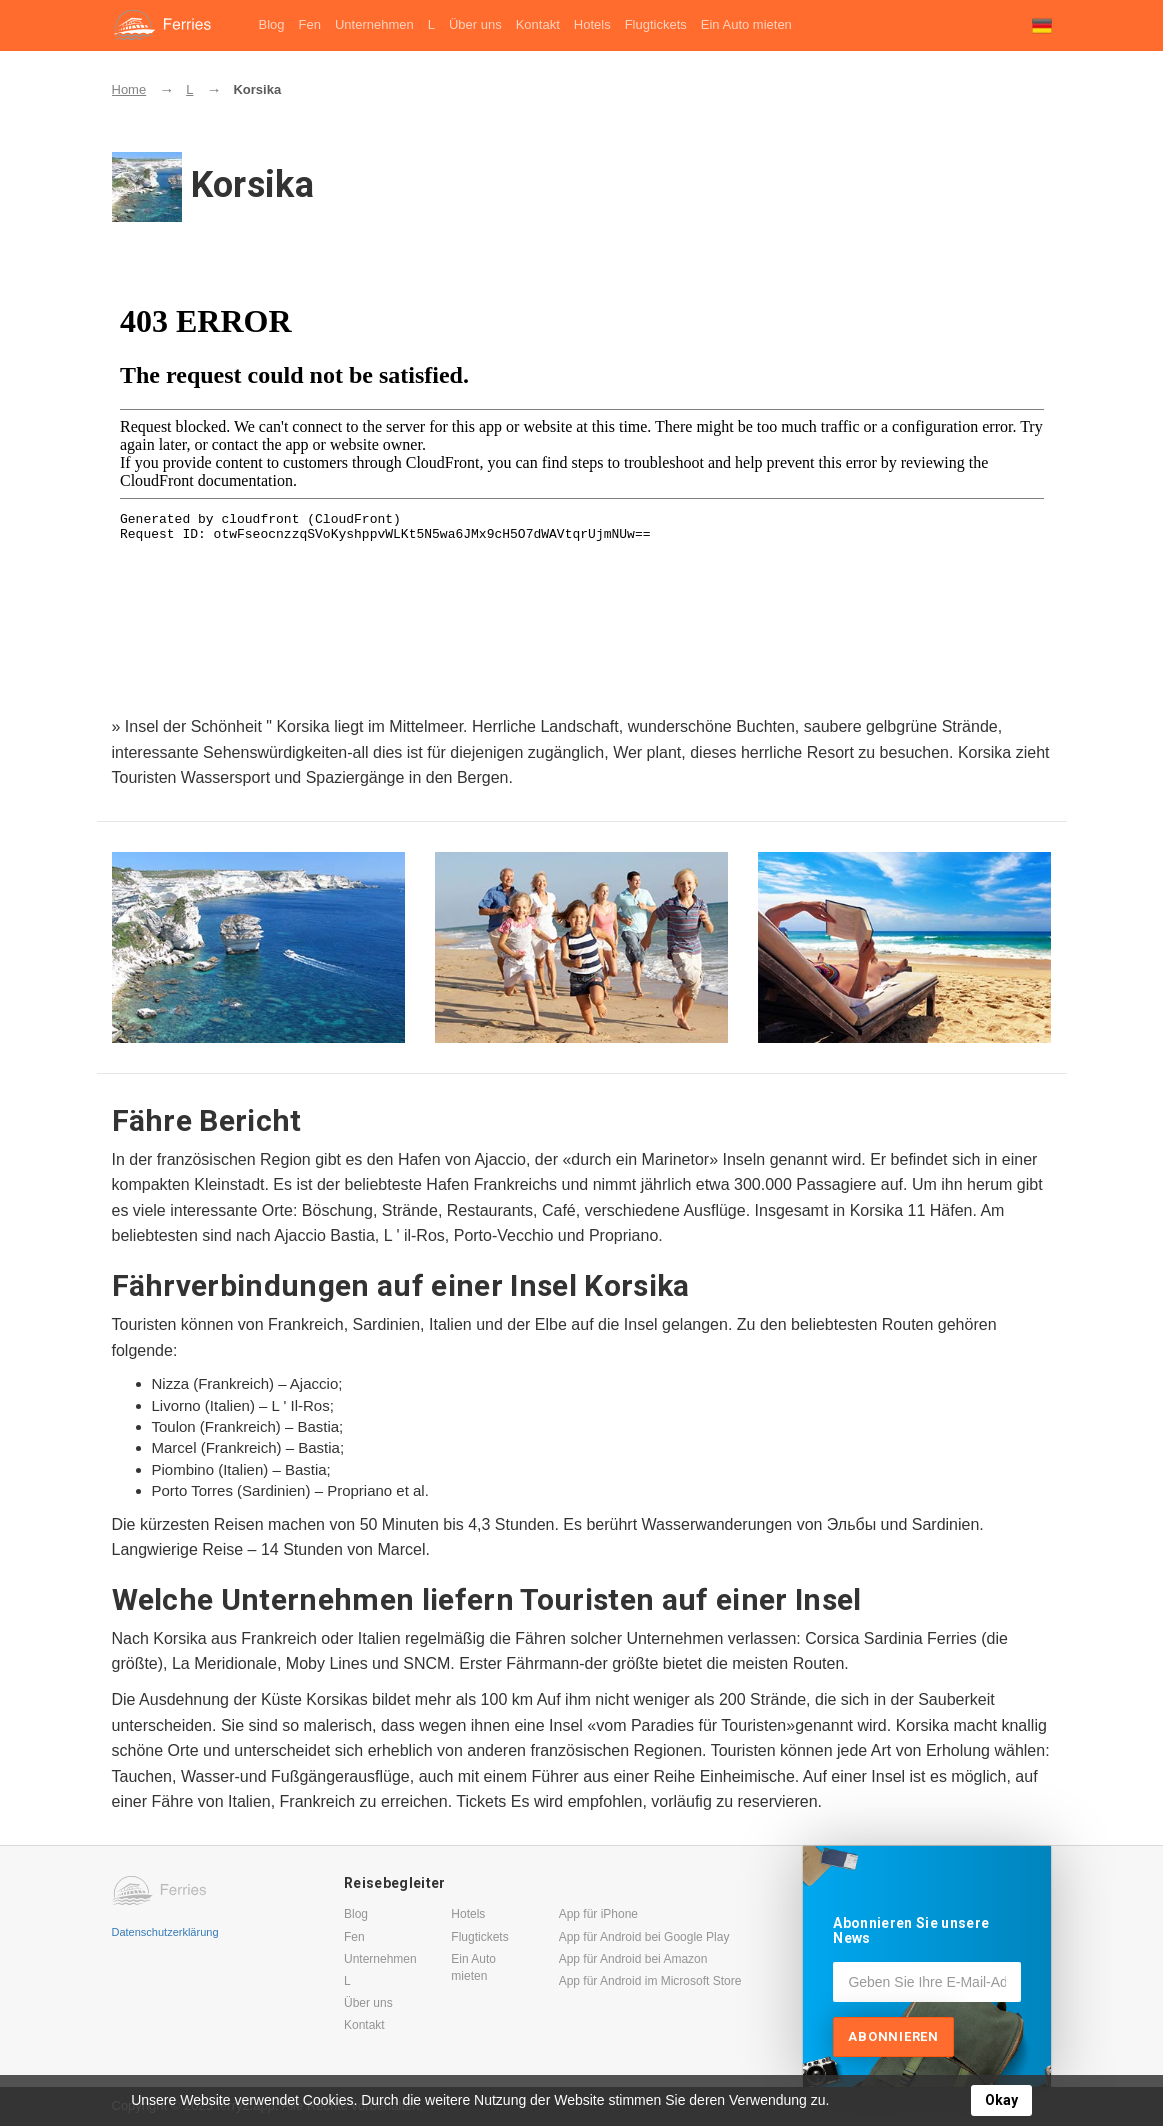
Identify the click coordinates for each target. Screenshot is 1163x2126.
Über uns (475, 24)
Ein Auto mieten (746, 24)
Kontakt (538, 24)
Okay (1001, 2100)
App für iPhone (598, 1914)
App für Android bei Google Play (644, 1937)
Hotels (592, 24)
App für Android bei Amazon (633, 1959)
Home (129, 89)
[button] (1042, 25)
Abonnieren (893, 2036)
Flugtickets (656, 24)
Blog (272, 24)
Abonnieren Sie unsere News (911, 1930)
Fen (310, 24)
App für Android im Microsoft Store (650, 1981)
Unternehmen (374, 24)
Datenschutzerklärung (165, 1932)
